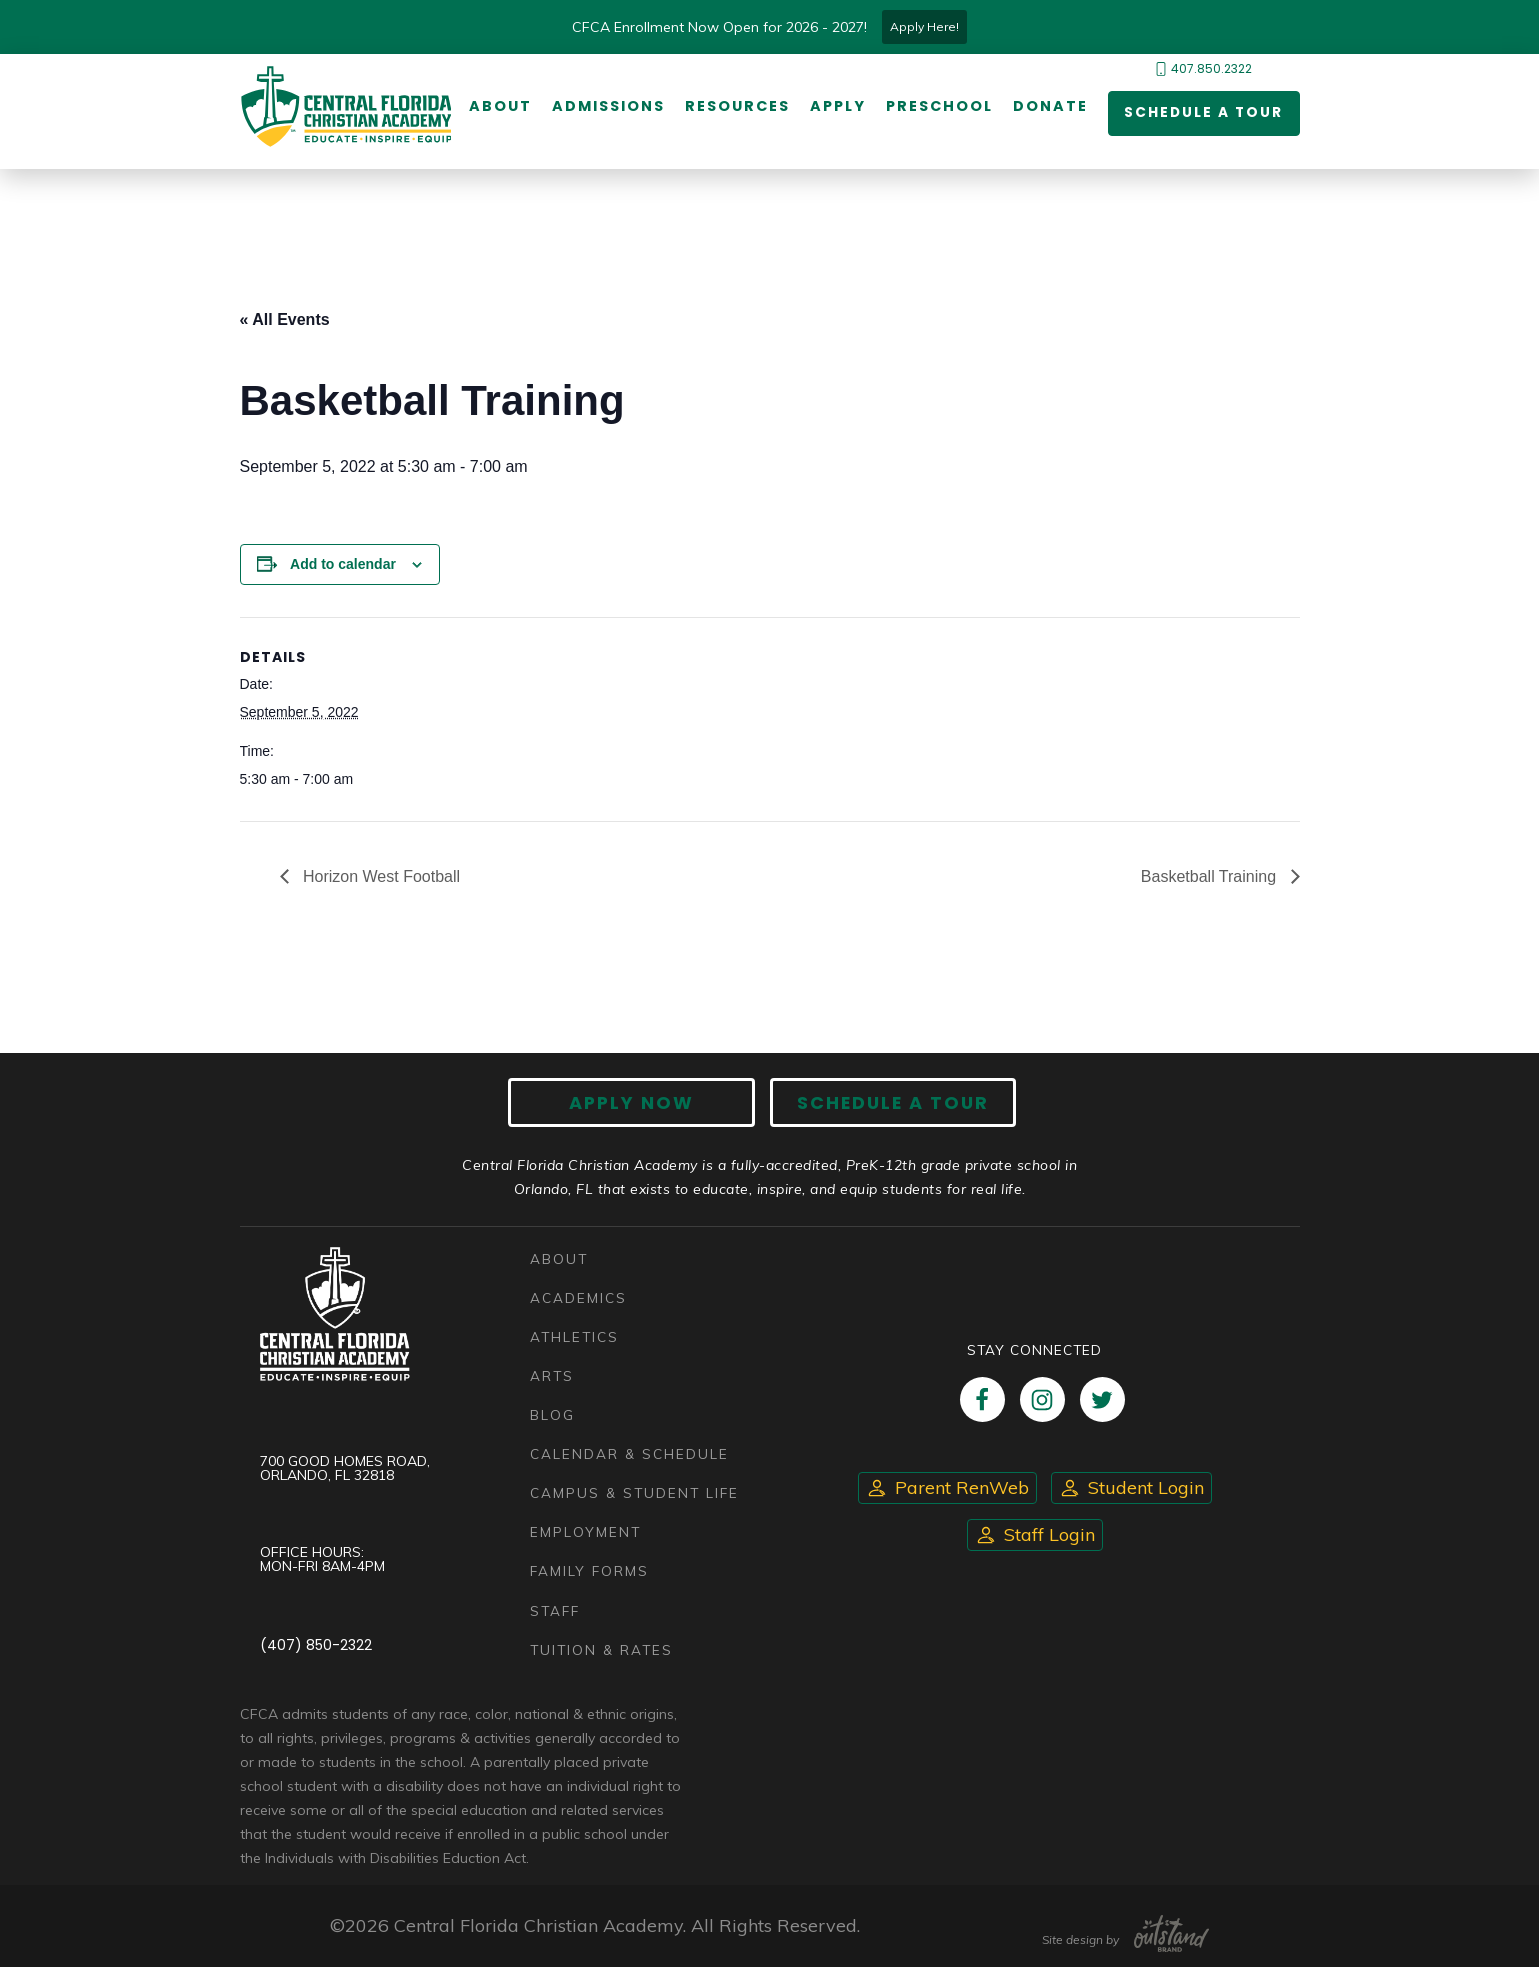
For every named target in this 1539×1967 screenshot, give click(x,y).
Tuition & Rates (602, 1649)
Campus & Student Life (635, 1493)
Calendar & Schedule (630, 1454)
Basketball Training (1211, 876)
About (499, 107)
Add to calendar (343, 564)
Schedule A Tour (890, 1102)
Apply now (634, 1102)
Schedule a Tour (1201, 114)
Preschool (938, 107)
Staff (555, 1610)
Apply (837, 107)
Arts (552, 1376)
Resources (736, 107)
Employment (585, 1532)
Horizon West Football (380, 876)
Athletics (574, 1336)
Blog (552, 1415)
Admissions (607, 107)
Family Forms (589, 1571)
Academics (578, 1297)
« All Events (285, 319)
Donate (1049, 107)
